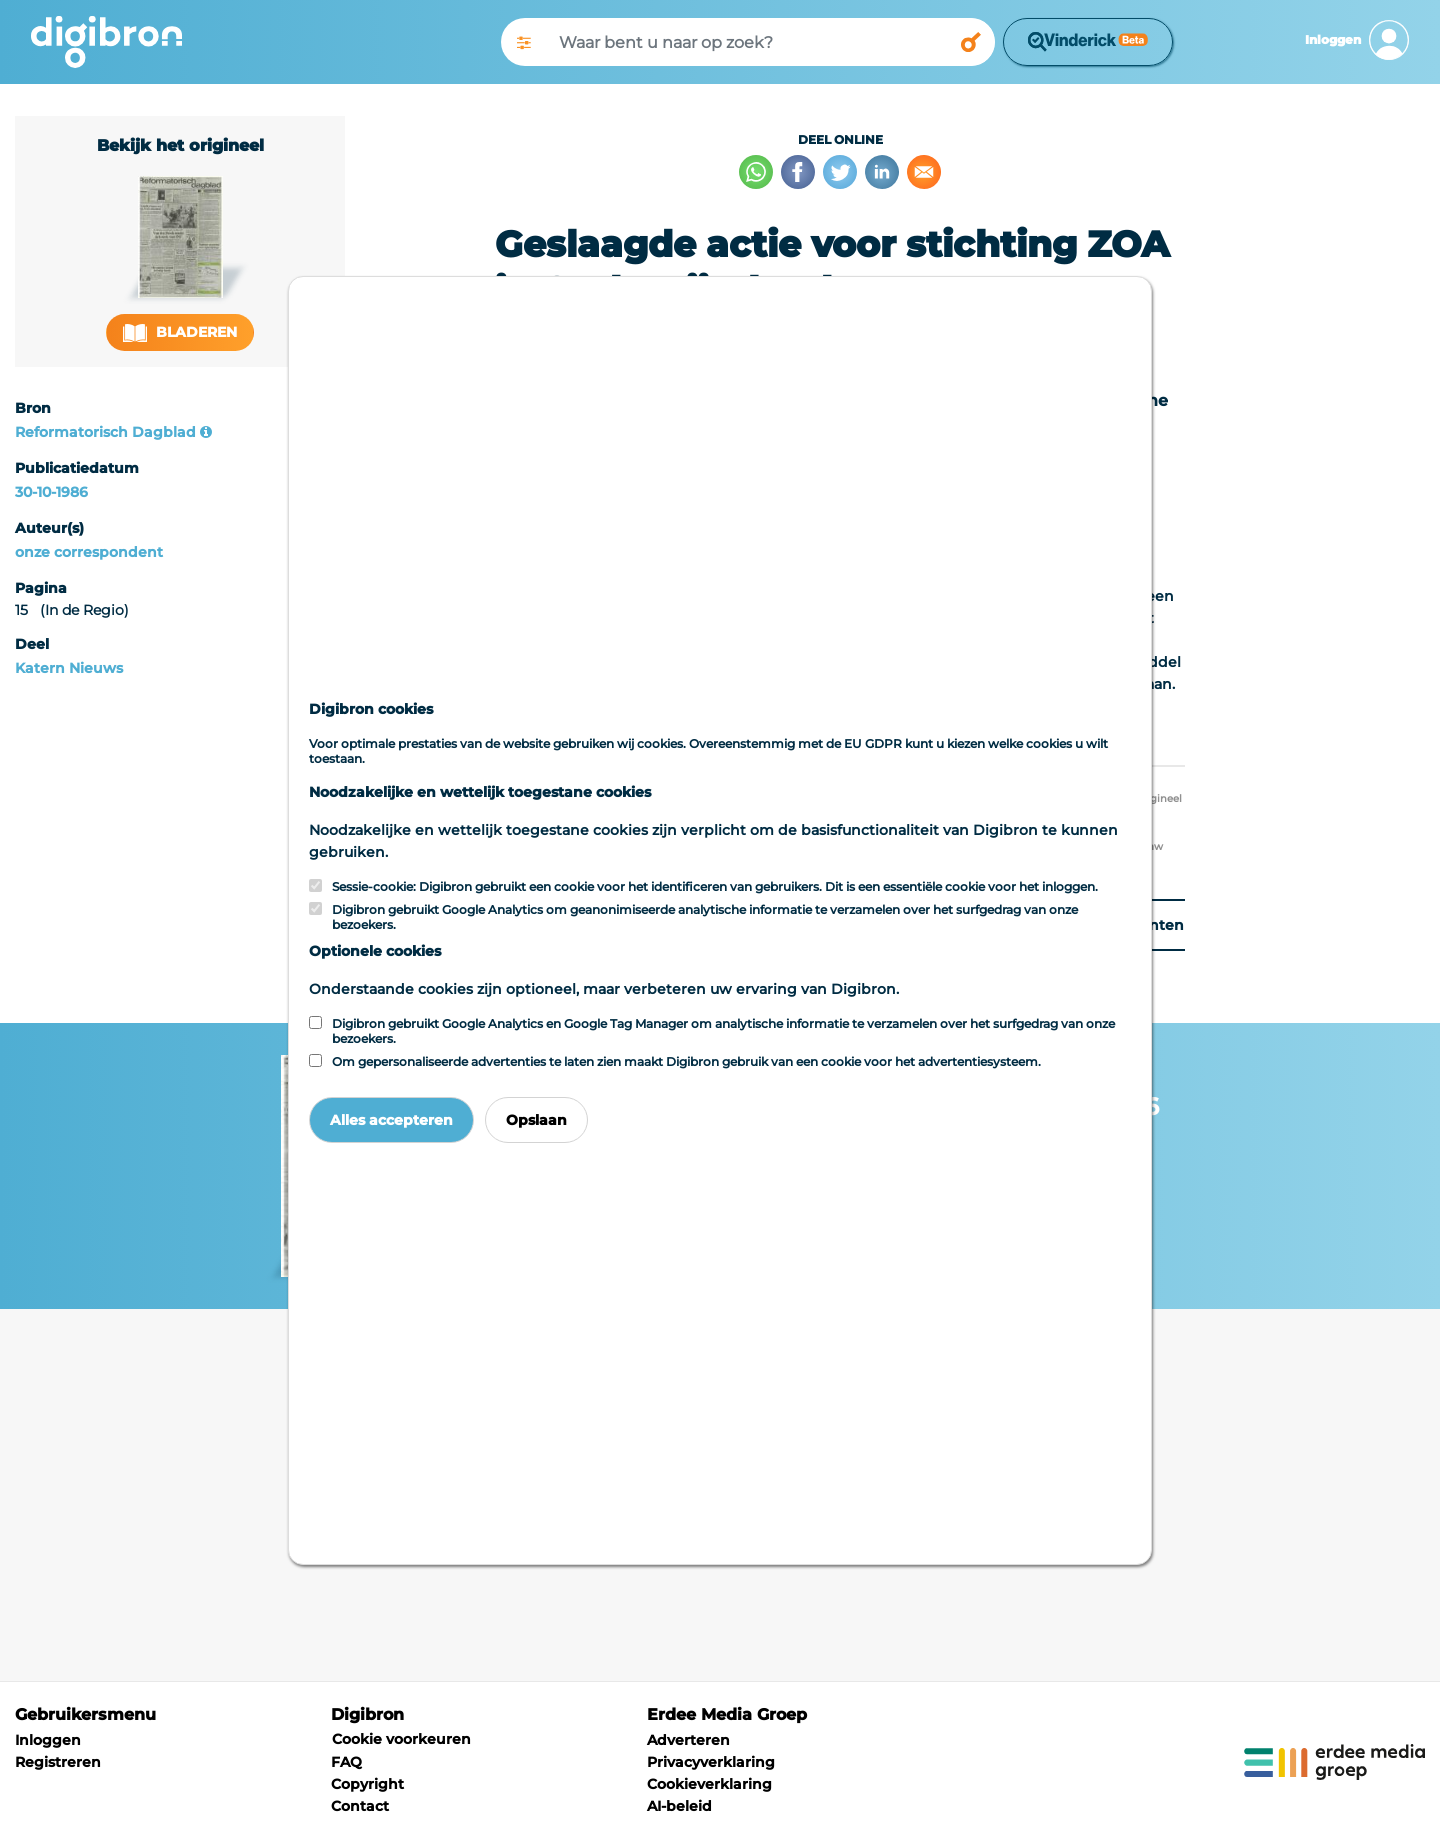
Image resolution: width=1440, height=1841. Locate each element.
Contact (360, 1806)
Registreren (58, 1762)
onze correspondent (89, 552)
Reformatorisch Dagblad (105, 432)
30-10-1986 (51, 492)
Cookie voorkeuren (401, 1739)
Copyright (367, 1784)
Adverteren (688, 1740)
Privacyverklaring (711, 1762)
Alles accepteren (391, 1120)
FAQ (346, 1762)
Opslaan (536, 1120)
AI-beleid (679, 1806)
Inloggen (48, 1740)
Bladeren (180, 332)
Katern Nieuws (69, 668)
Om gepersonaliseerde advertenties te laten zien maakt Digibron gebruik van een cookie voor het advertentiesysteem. (686, 1061)
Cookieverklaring (709, 1784)
